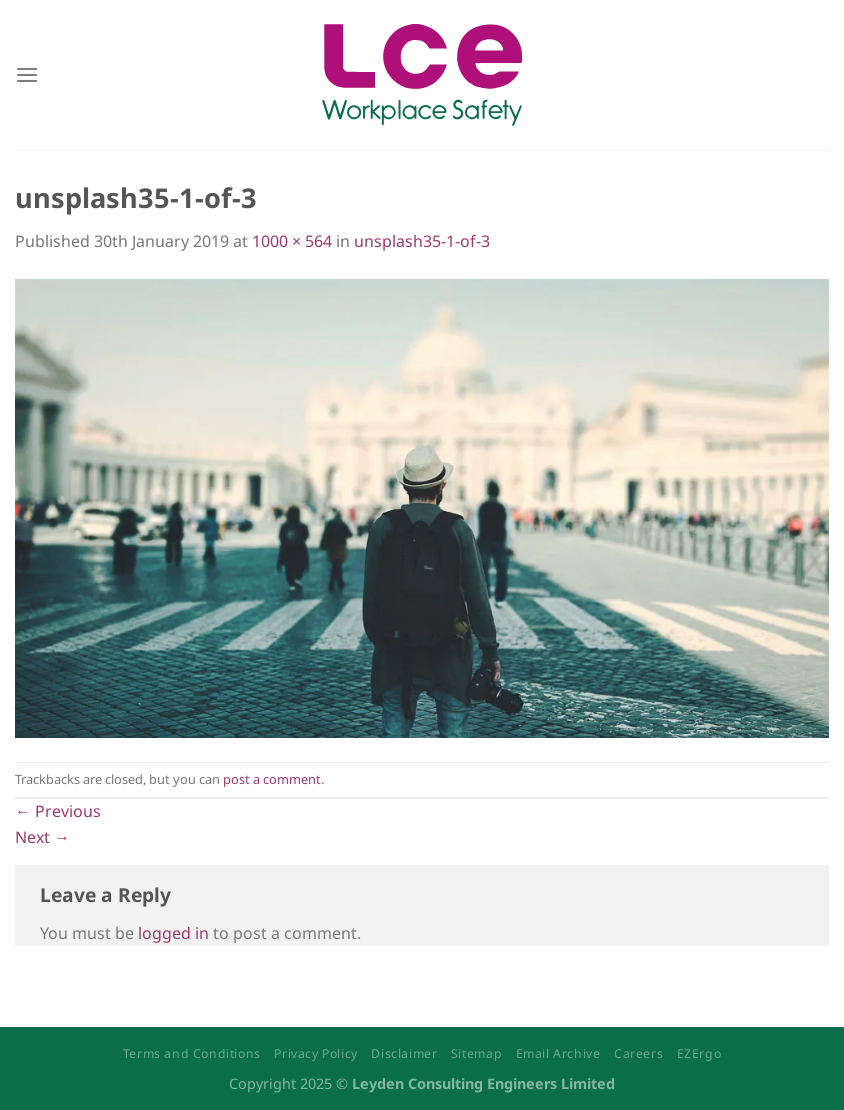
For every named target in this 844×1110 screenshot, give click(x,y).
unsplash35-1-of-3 (422, 241)
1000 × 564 (292, 241)
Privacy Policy (316, 1053)
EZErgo (699, 1053)
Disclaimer (404, 1053)
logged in (173, 933)
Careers (638, 1053)
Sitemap (476, 1053)
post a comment (272, 779)
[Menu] (27, 74)
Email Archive (558, 1053)
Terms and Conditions (192, 1053)
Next (42, 837)
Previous (58, 811)
